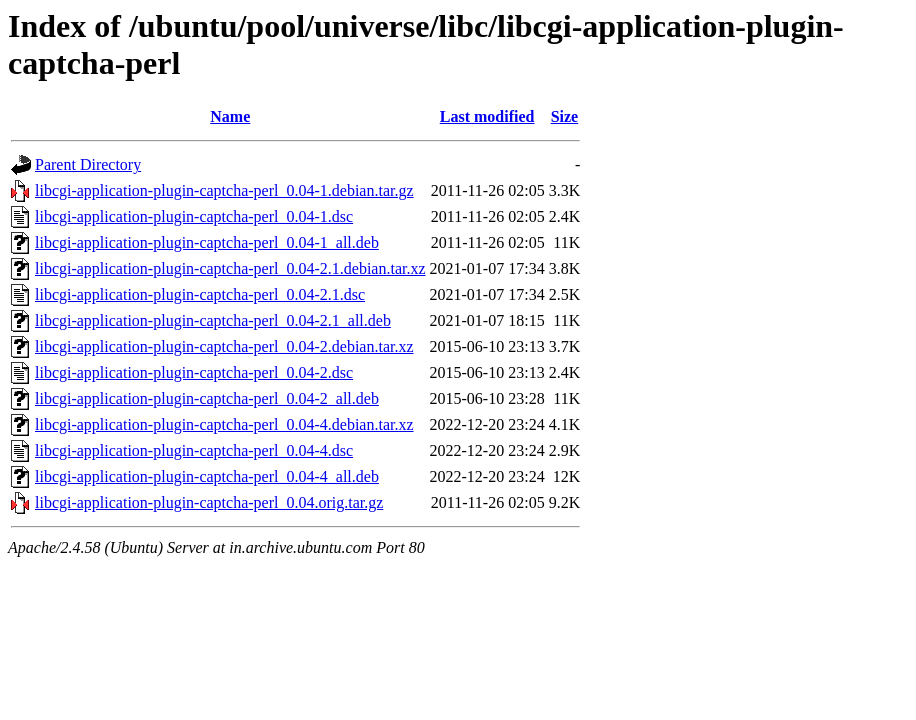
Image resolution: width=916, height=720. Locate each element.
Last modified (487, 116)
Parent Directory (88, 164)
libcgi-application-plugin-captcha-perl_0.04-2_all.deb (207, 398)
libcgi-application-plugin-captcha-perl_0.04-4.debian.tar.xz (224, 424)
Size (565, 116)
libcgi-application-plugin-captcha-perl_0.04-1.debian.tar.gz (224, 190)
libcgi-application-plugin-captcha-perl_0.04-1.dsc (194, 216)
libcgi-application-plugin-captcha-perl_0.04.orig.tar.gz (209, 502)
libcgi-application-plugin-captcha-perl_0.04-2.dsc (194, 372)
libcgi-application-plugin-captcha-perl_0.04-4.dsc (194, 450)
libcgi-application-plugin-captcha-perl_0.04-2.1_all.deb (213, 320)
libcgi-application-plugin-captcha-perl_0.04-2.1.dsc (200, 294)
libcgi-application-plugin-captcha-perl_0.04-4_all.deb (207, 476)
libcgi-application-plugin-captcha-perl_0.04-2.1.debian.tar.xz (230, 268)
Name (230, 116)
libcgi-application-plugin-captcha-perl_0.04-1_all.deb (207, 242)
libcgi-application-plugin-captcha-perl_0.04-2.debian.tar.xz (224, 346)
